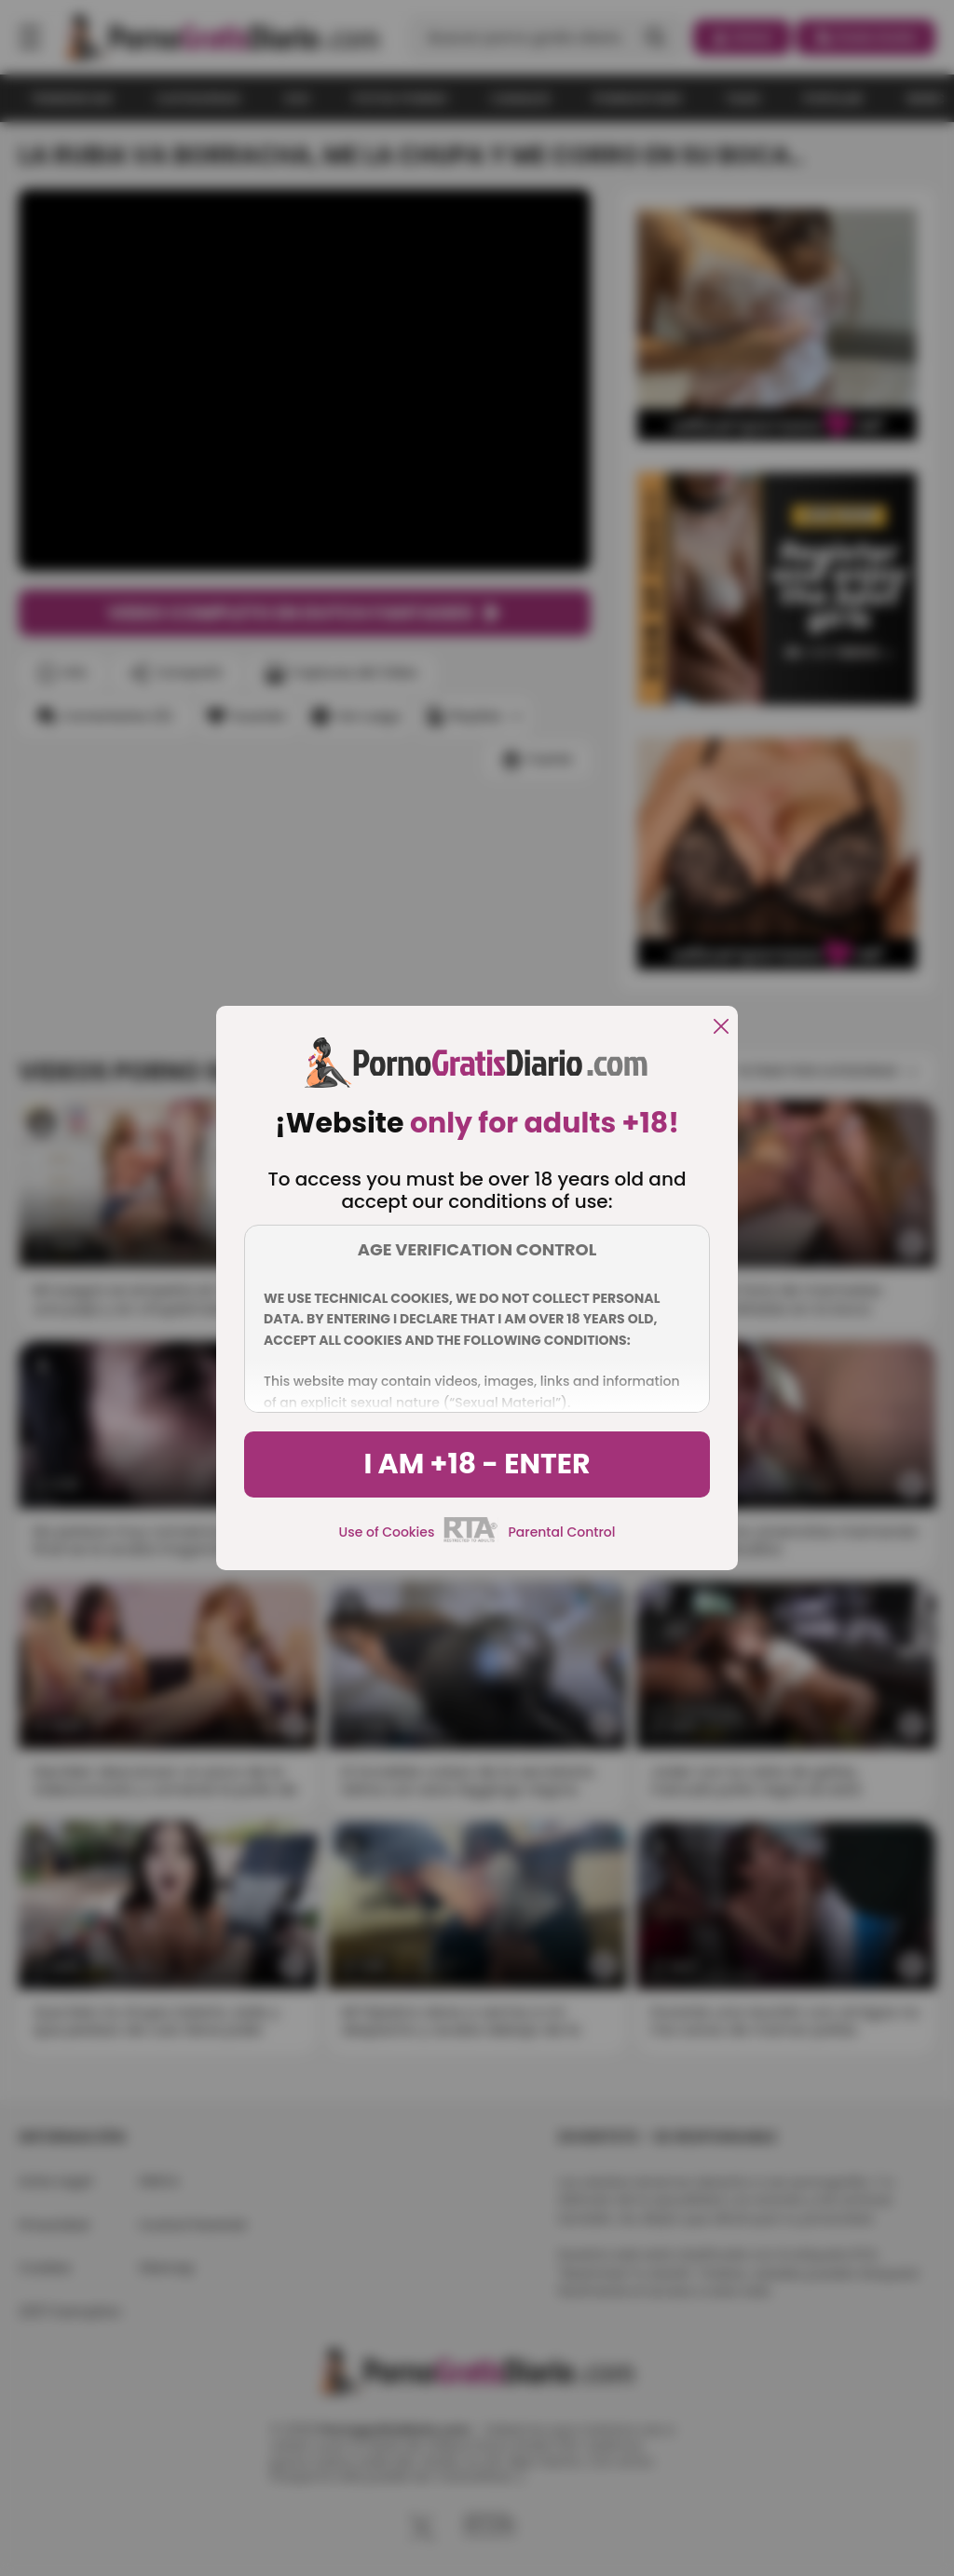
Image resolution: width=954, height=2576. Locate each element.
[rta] (470, 1539)
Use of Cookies (387, 1532)
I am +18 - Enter (476, 1464)
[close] (721, 1028)
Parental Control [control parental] (561, 1532)
